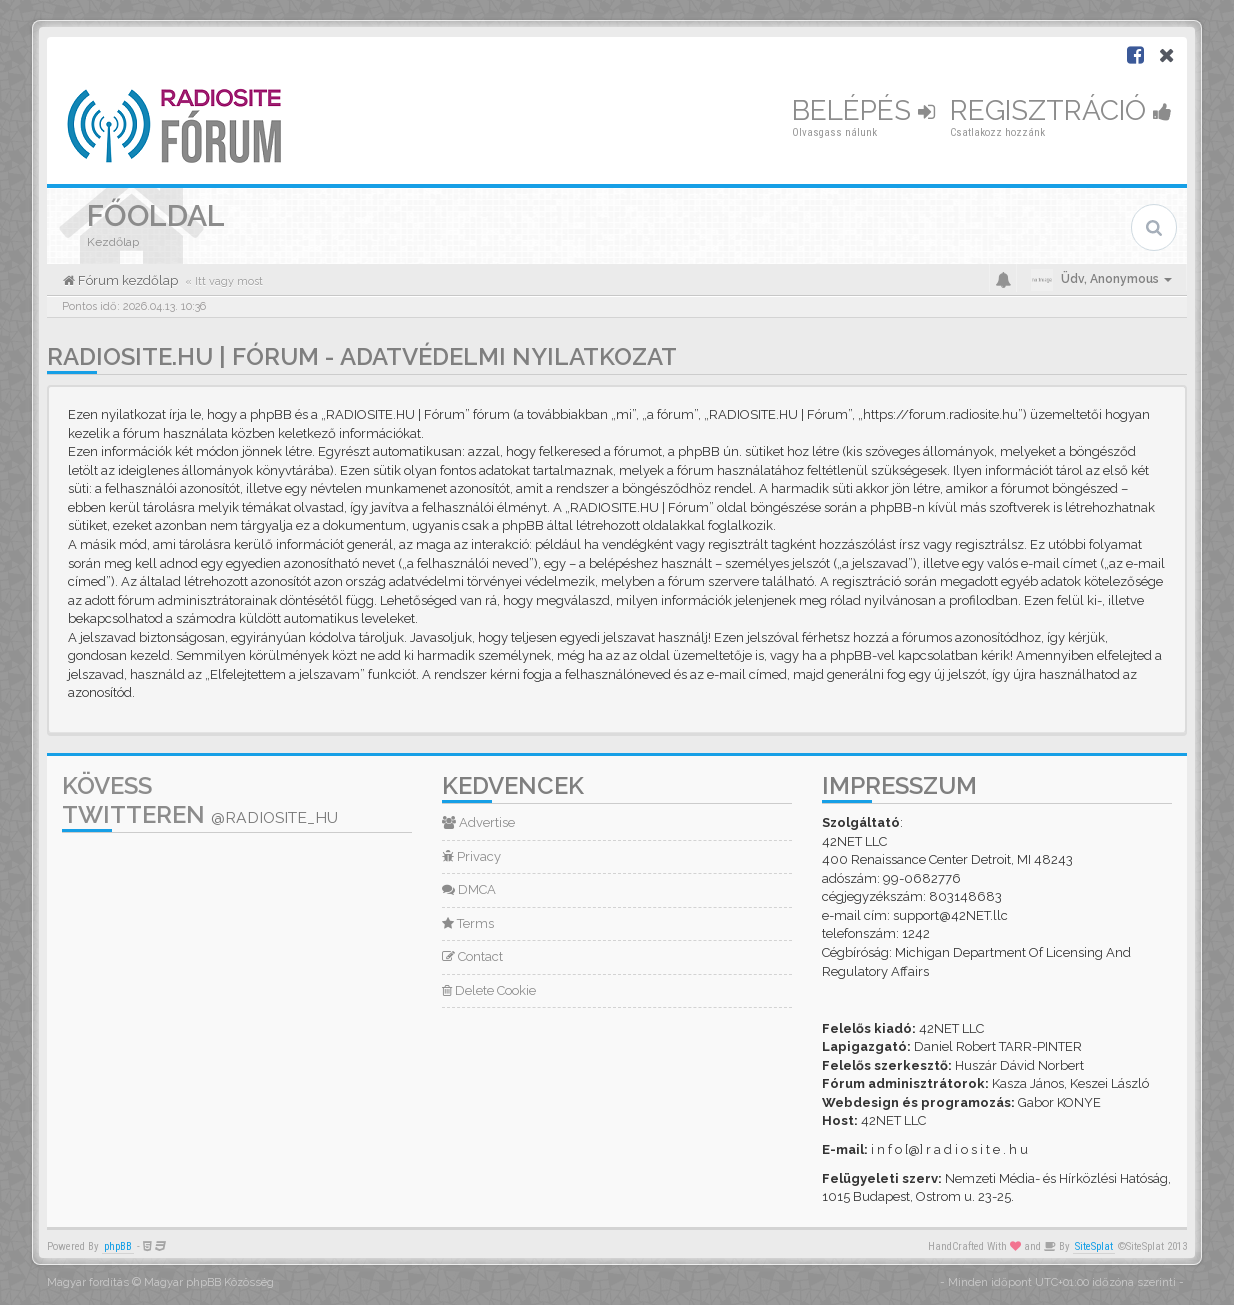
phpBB (118, 1246)
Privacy (471, 856)
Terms (468, 923)
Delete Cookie (489, 990)
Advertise (478, 822)
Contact (472, 956)
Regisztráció (1061, 110)
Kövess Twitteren (200, 800)
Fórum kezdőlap (126, 280)
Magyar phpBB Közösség (209, 1282)
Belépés (863, 110)
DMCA (469, 889)
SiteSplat (1094, 1246)
